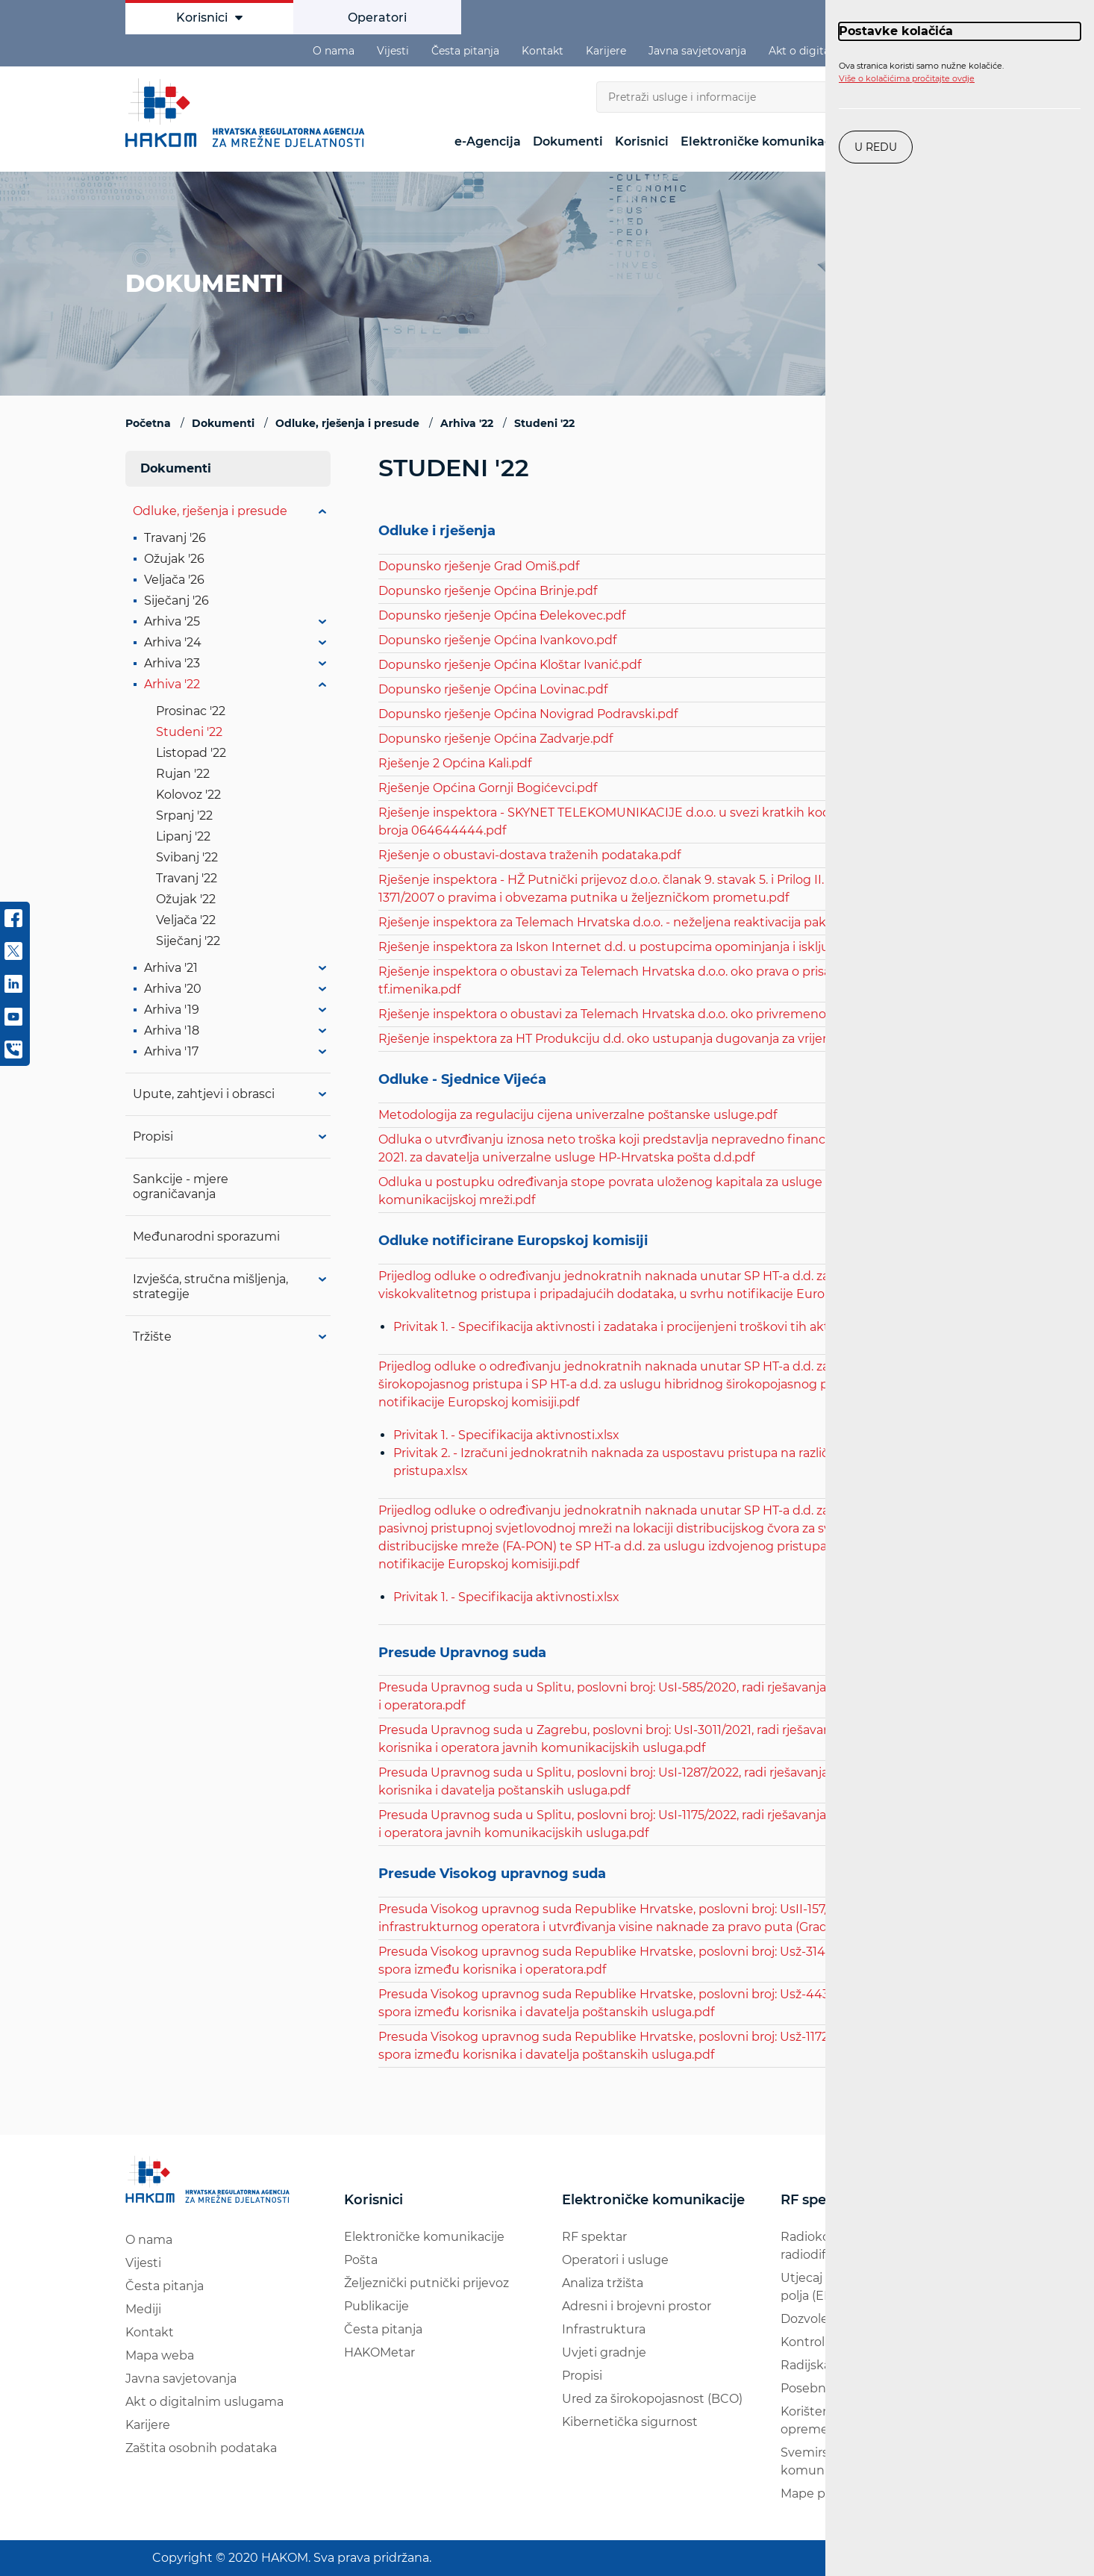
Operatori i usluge (615, 2260)
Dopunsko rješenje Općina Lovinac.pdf (492, 689)
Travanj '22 (186, 878)
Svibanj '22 (187, 857)
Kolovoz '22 (188, 795)
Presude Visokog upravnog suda (492, 1874)
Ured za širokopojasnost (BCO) (652, 2399)
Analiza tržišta (602, 2283)
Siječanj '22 (188, 941)
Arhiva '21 (171, 968)
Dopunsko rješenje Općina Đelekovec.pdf (501, 615)
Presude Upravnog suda (462, 1653)
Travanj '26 (175, 538)
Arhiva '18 (171, 1030)
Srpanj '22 (184, 815)
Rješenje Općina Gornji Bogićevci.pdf (487, 788)
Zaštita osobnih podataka (201, 2448)
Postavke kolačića (896, 31)
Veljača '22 (186, 920)
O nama (333, 50)
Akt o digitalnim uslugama (204, 2402)
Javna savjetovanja (697, 50)
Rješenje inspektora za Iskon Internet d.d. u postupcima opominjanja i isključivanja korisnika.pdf (663, 947)
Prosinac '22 (190, 711)
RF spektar (594, 2237)
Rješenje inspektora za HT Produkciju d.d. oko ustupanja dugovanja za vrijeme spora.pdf (639, 1039)
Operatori (377, 17)
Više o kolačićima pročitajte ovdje (907, 78)
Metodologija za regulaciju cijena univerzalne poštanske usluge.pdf (577, 1115)
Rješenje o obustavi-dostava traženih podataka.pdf (529, 855)
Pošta (361, 2260)
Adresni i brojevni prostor (636, 2306)
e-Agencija (487, 141)
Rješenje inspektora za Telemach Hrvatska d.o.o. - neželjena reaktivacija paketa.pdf (623, 922)
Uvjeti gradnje (604, 2352)
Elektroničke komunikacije (763, 141)
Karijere (606, 50)
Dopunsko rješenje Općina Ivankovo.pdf (497, 640)
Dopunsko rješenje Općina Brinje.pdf (487, 591)
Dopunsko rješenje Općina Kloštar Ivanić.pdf (509, 665)
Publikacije (376, 2306)
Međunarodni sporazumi (206, 1236)
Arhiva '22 (172, 684)
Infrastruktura (604, 2329)
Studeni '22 (189, 732)
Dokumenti (568, 141)
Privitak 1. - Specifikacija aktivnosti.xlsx (506, 1435)
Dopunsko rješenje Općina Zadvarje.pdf (495, 739)
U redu (875, 147)
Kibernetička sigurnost (630, 2422)
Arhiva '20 (172, 989)
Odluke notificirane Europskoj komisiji (513, 1241)
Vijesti (393, 50)
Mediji (143, 2309)
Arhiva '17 (171, 1051)
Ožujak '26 (174, 559)
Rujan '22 (183, 774)
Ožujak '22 (186, 899)
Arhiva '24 (172, 642)
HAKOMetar (379, 2352)
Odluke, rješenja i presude (210, 511)
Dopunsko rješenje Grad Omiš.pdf (478, 566)
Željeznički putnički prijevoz (426, 2283)
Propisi (153, 1136)
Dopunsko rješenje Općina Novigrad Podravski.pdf (528, 714)
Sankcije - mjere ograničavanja (180, 1186)
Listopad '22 (191, 753)
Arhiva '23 (172, 663)
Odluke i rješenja (437, 531)
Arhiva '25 (172, 621)
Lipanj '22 (183, 836)
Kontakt (542, 50)
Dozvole (804, 2319)
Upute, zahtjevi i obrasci (204, 1094)
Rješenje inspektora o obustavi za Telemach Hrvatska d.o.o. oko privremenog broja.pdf (634, 1014)
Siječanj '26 (176, 600)
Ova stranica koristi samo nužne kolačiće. (921, 72)
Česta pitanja (465, 50)
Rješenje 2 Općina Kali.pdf (454, 763)
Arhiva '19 (171, 1009)
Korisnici (209, 17)
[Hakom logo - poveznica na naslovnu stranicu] (248, 112)
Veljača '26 (174, 580)
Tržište (152, 1336)
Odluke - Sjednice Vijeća (462, 1080)
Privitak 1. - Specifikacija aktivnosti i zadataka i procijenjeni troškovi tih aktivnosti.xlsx (643, 1327)
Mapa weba (159, 2355)
